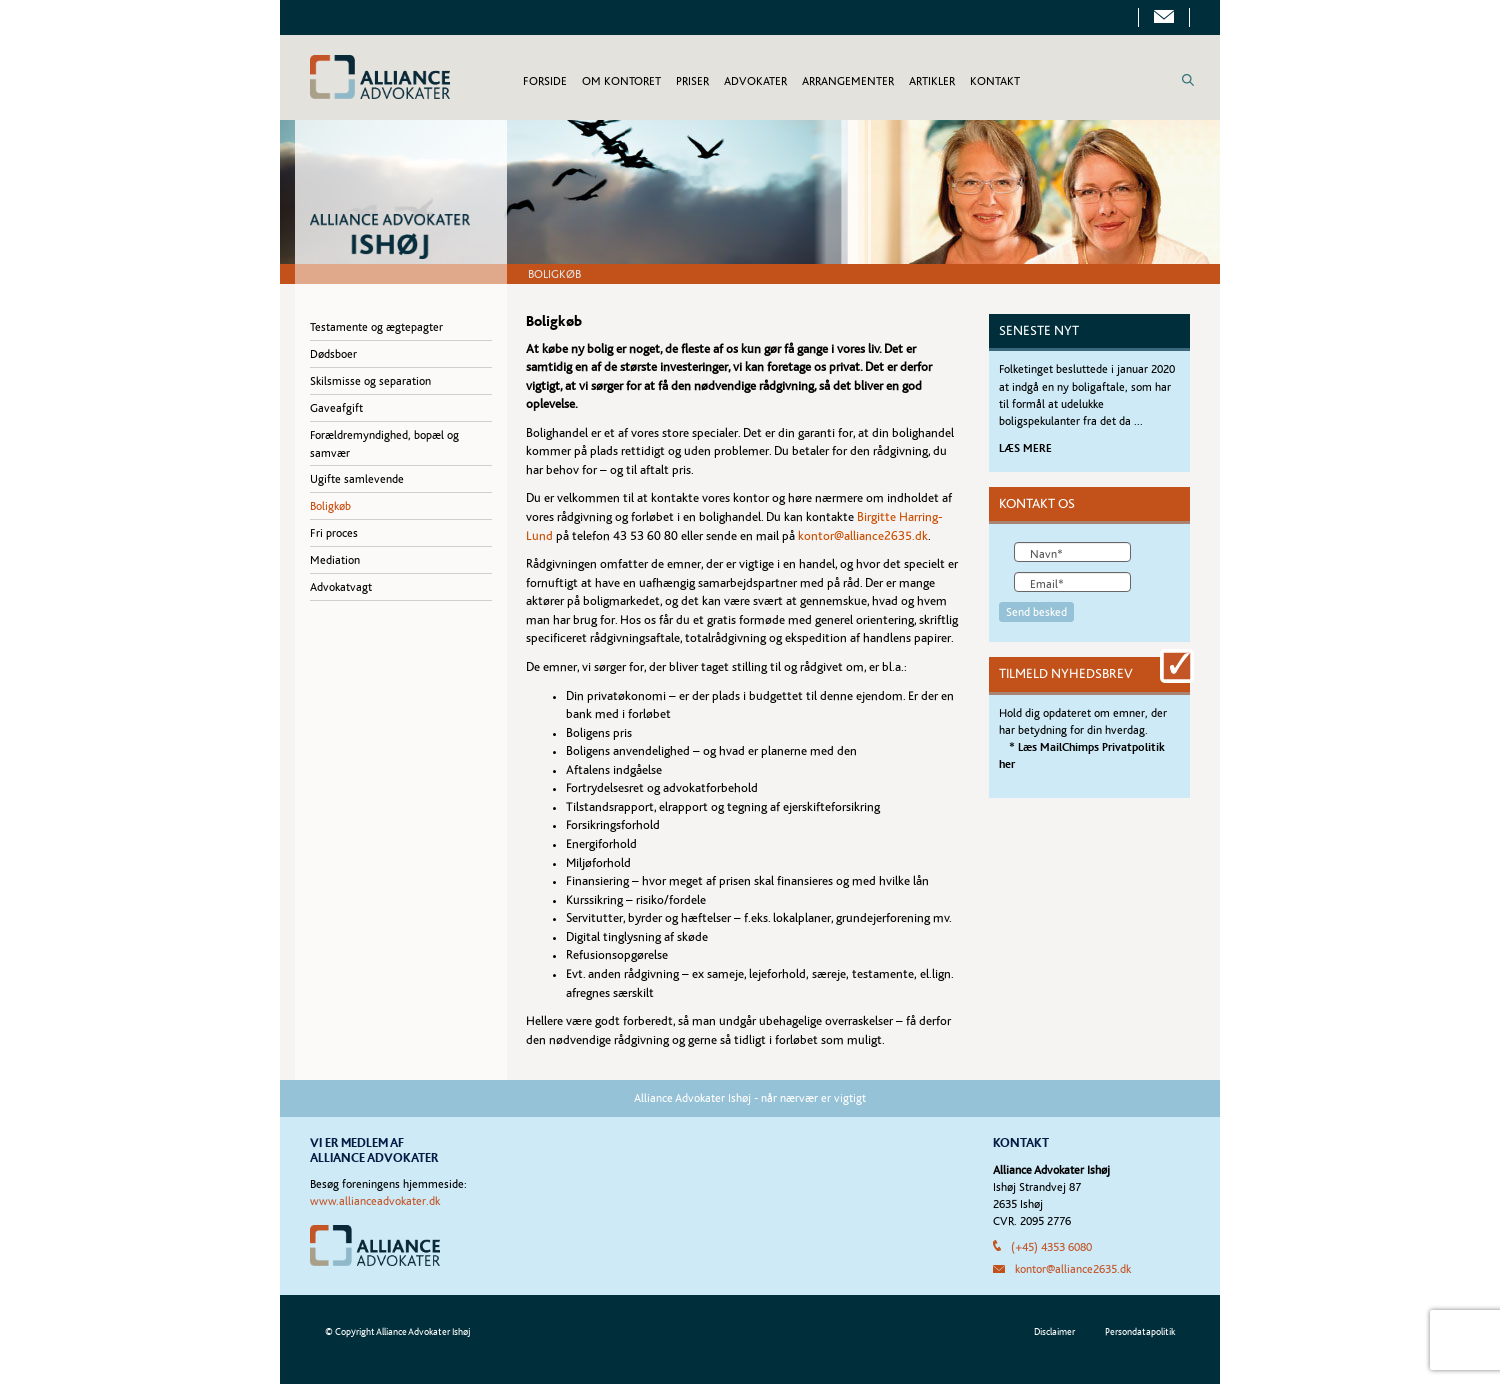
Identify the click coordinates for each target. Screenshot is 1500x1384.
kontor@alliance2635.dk (863, 536)
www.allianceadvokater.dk (375, 1201)
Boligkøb (330, 506)
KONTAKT (995, 81)
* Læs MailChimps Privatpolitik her (1082, 755)
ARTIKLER (932, 81)
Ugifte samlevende (357, 479)
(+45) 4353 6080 (1051, 1247)
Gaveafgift (336, 408)
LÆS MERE (1025, 448)
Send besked (1036, 612)
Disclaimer (1054, 1332)
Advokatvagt (341, 587)
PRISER (692, 81)
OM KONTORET (621, 81)
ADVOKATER (755, 81)
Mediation (335, 560)
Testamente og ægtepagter (376, 327)
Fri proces (334, 533)
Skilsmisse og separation (370, 381)
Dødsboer (333, 354)
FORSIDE (545, 81)
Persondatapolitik (1140, 1332)
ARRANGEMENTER (848, 81)
